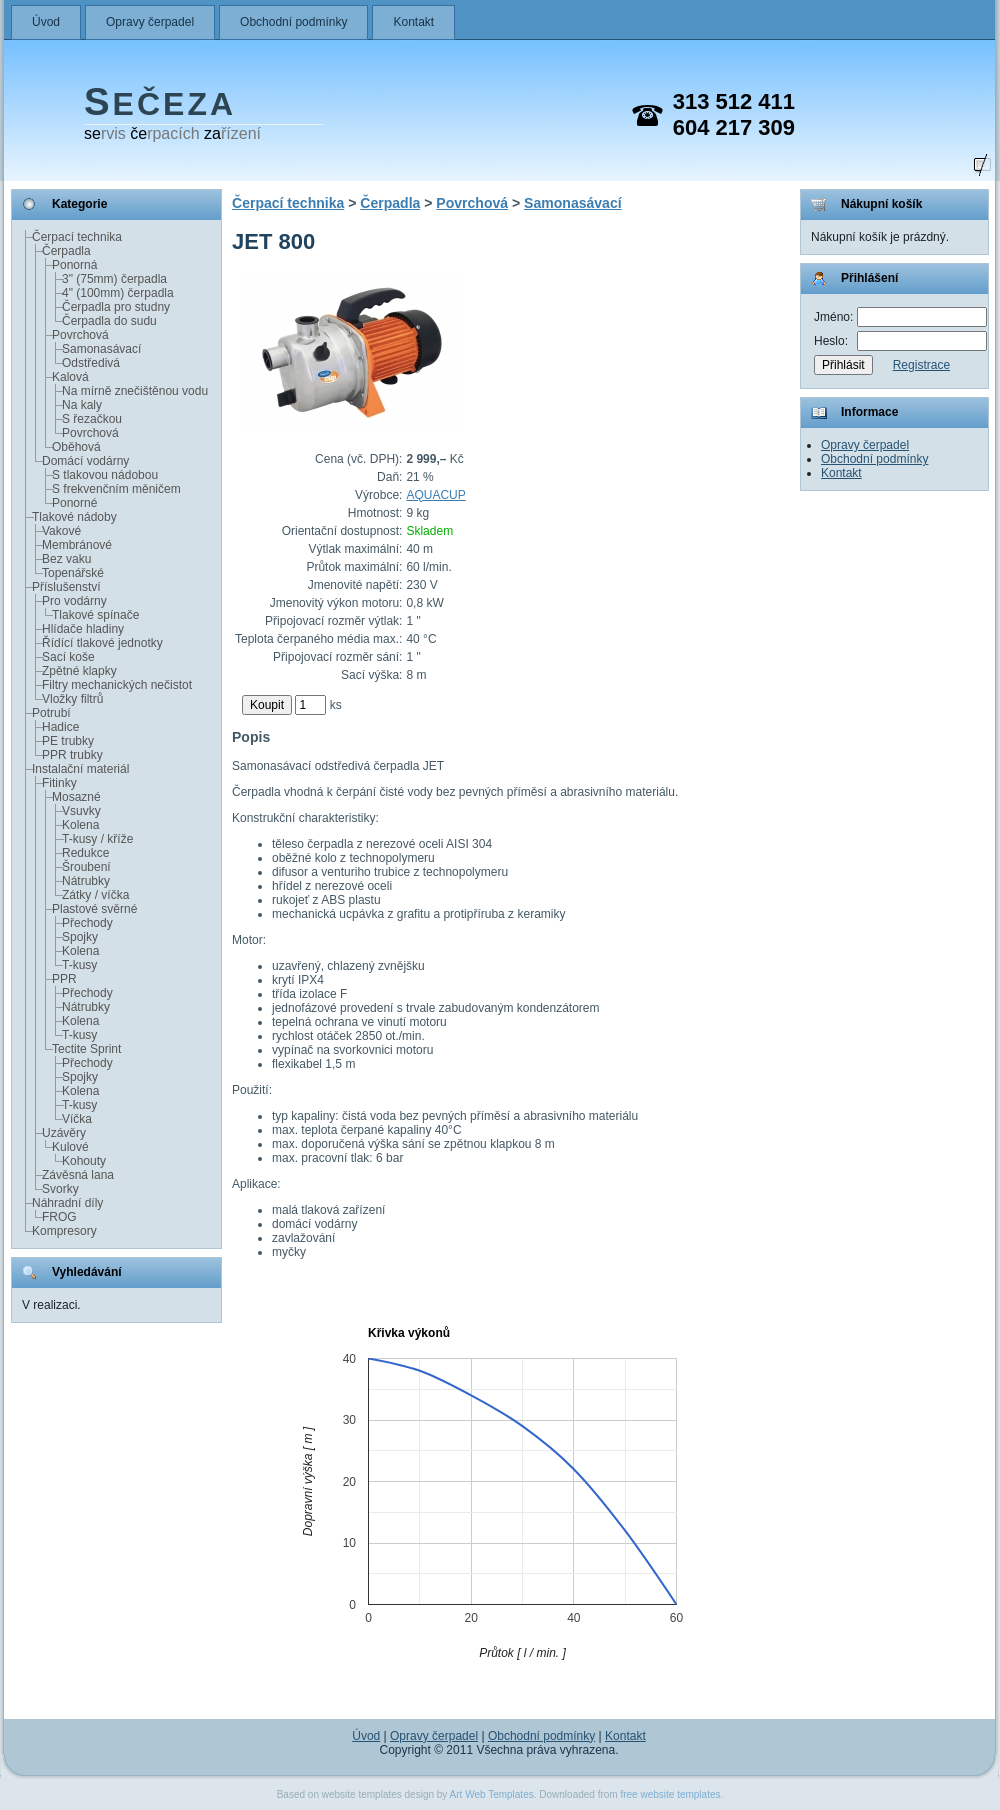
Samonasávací (101, 349)
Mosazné (76, 797)
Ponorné (74, 503)
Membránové (77, 545)
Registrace (921, 365)
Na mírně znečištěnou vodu (135, 391)
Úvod (46, 22)
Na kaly (82, 405)
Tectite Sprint (86, 1049)
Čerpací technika (77, 237)
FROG (59, 1217)
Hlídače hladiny (83, 629)
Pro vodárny (74, 601)
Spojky (80, 937)
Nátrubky (86, 881)
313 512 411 (734, 101)
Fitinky (59, 783)
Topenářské (73, 573)
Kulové (70, 1147)
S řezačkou (92, 419)
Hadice (60, 727)
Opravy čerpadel (150, 22)
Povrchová (80, 335)
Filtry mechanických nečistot (117, 685)
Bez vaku (66, 559)
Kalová (70, 377)
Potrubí (51, 713)
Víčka (77, 1119)
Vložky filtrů (72, 699)
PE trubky (68, 741)
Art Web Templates (492, 1794)
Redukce (85, 853)
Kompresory (64, 1231)
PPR (64, 979)
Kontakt (413, 22)
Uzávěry (64, 1133)
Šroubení (86, 867)
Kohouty (84, 1161)
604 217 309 (734, 127)
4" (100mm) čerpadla (118, 293)
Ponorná (74, 265)
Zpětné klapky (79, 671)
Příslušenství (66, 587)
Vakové (61, 531)
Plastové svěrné (94, 909)
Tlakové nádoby (74, 517)
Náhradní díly (67, 1203)
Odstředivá (91, 363)
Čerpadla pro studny (116, 307)
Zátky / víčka (95, 895)
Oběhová (76, 447)
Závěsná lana (78, 1175)
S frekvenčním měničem (116, 489)
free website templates (670, 1794)
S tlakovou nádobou (105, 475)
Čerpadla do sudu (109, 321)
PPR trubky (72, 755)
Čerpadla (66, 251)
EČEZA (160, 104)
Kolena (80, 825)
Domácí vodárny (85, 461)
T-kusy (79, 965)
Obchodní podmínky (293, 22)
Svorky (60, 1189)
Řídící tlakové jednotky (102, 643)
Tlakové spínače (95, 615)
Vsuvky (81, 811)
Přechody (87, 923)
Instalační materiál (80, 769)
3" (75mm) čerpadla (114, 279)
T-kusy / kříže (97, 839)
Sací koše (68, 657)
